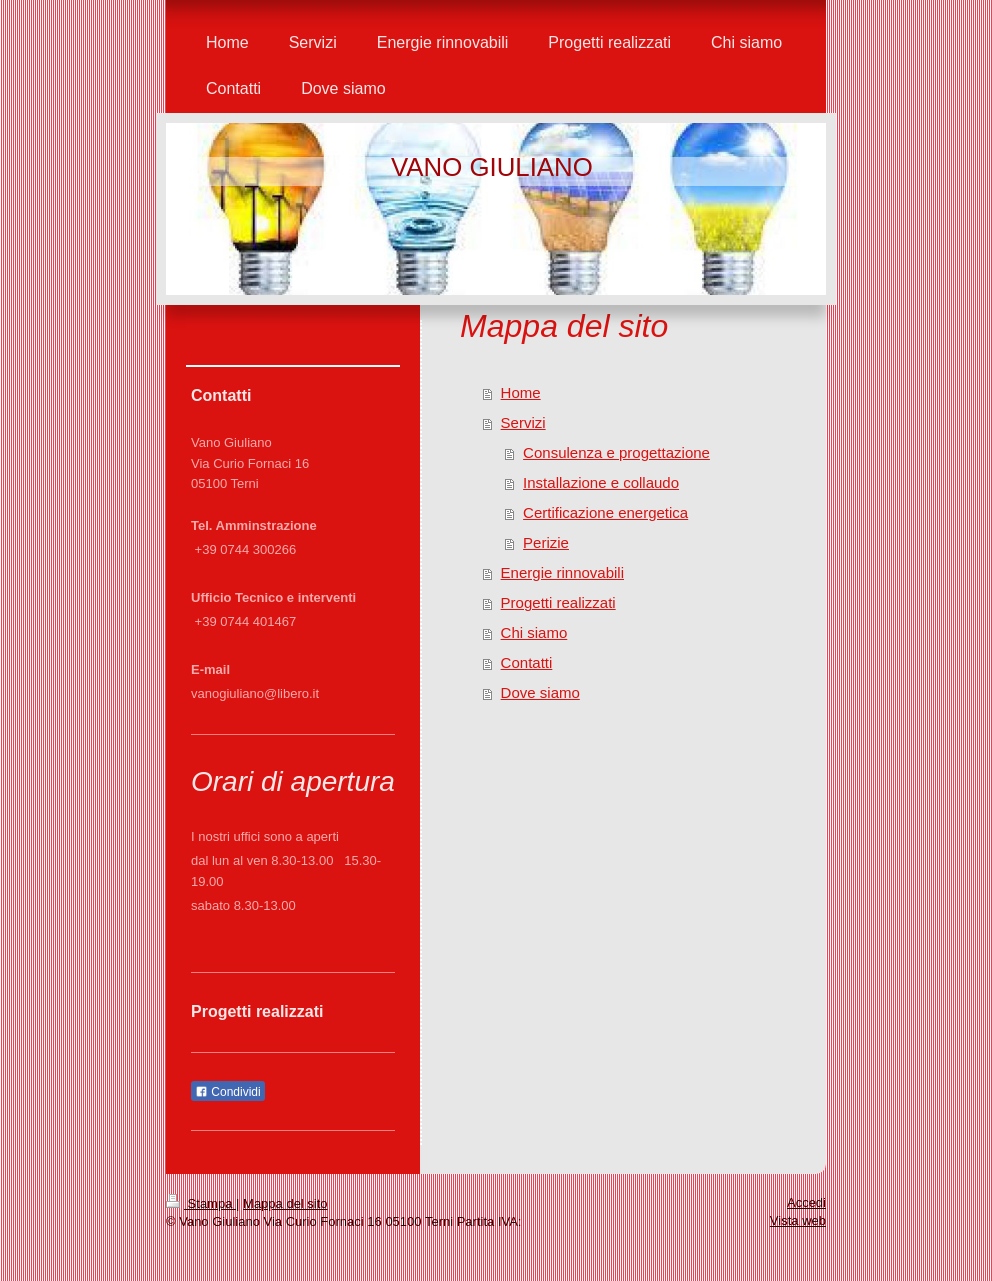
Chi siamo (534, 632)
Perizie (546, 542)
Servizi (523, 422)
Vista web (798, 1220)
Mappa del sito (285, 1203)
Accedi (806, 1202)
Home (521, 392)
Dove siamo (540, 692)
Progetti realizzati (558, 602)
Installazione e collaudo (601, 482)
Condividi (228, 1092)
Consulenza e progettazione (616, 452)
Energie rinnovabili (562, 572)
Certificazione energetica (605, 512)
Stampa (201, 1203)
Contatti (527, 662)
